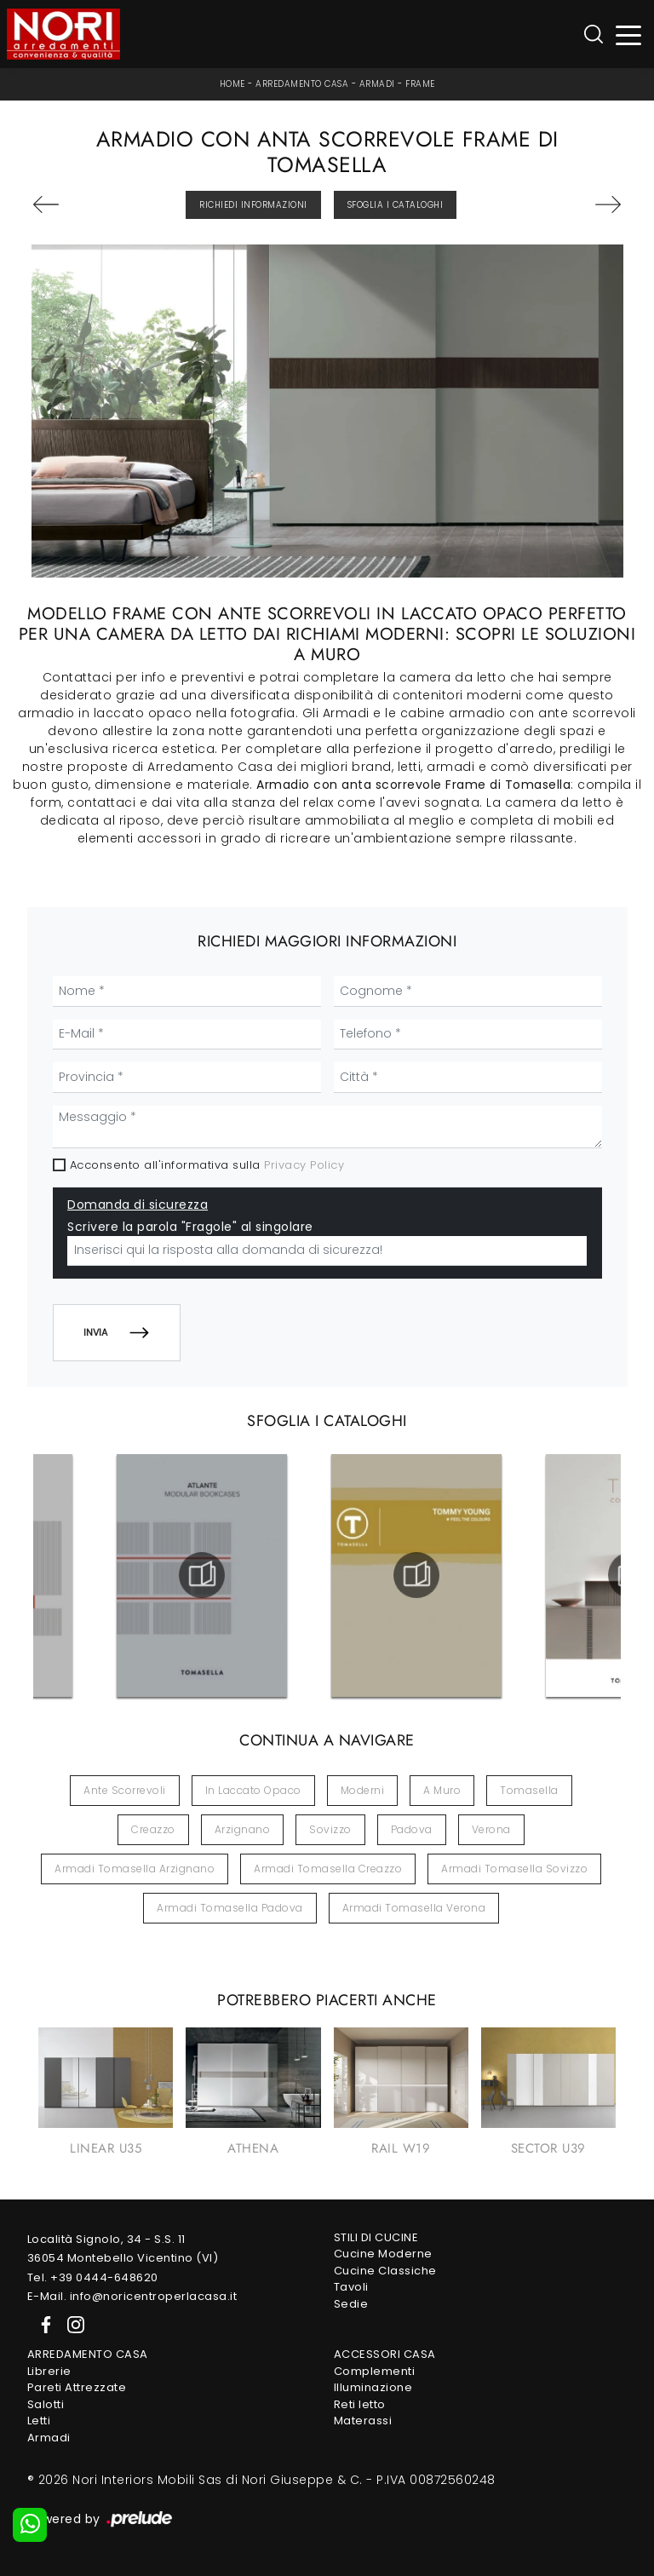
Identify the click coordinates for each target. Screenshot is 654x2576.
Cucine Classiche (385, 2271)
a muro (442, 1790)
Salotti (46, 2404)
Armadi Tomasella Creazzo (328, 1868)
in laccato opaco (253, 1790)
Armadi (377, 84)
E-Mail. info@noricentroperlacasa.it (132, 2296)
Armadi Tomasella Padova (230, 1907)
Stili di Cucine (376, 2237)
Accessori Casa (385, 2354)
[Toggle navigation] (629, 34)
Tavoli (351, 2287)
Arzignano (243, 1829)
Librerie (49, 2371)
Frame (420, 84)
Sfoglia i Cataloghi (395, 204)
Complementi (375, 2371)
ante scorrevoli (124, 1790)
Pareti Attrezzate (77, 2387)
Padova (412, 1829)
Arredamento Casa (301, 84)
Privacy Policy (304, 1165)
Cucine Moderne (383, 2253)
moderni (363, 1790)
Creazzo (153, 1829)
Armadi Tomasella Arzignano (134, 1868)
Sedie (351, 2304)
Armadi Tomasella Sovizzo (514, 1868)
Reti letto (360, 2404)
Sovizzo (330, 1829)
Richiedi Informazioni (253, 204)
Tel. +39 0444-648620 (92, 2277)
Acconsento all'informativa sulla (207, 1165)
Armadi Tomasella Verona (414, 1907)
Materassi (363, 2420)
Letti (39, 2420)
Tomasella (529, 1790)
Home (232, 84)
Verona (491, 1829)
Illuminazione (373, 2387)
